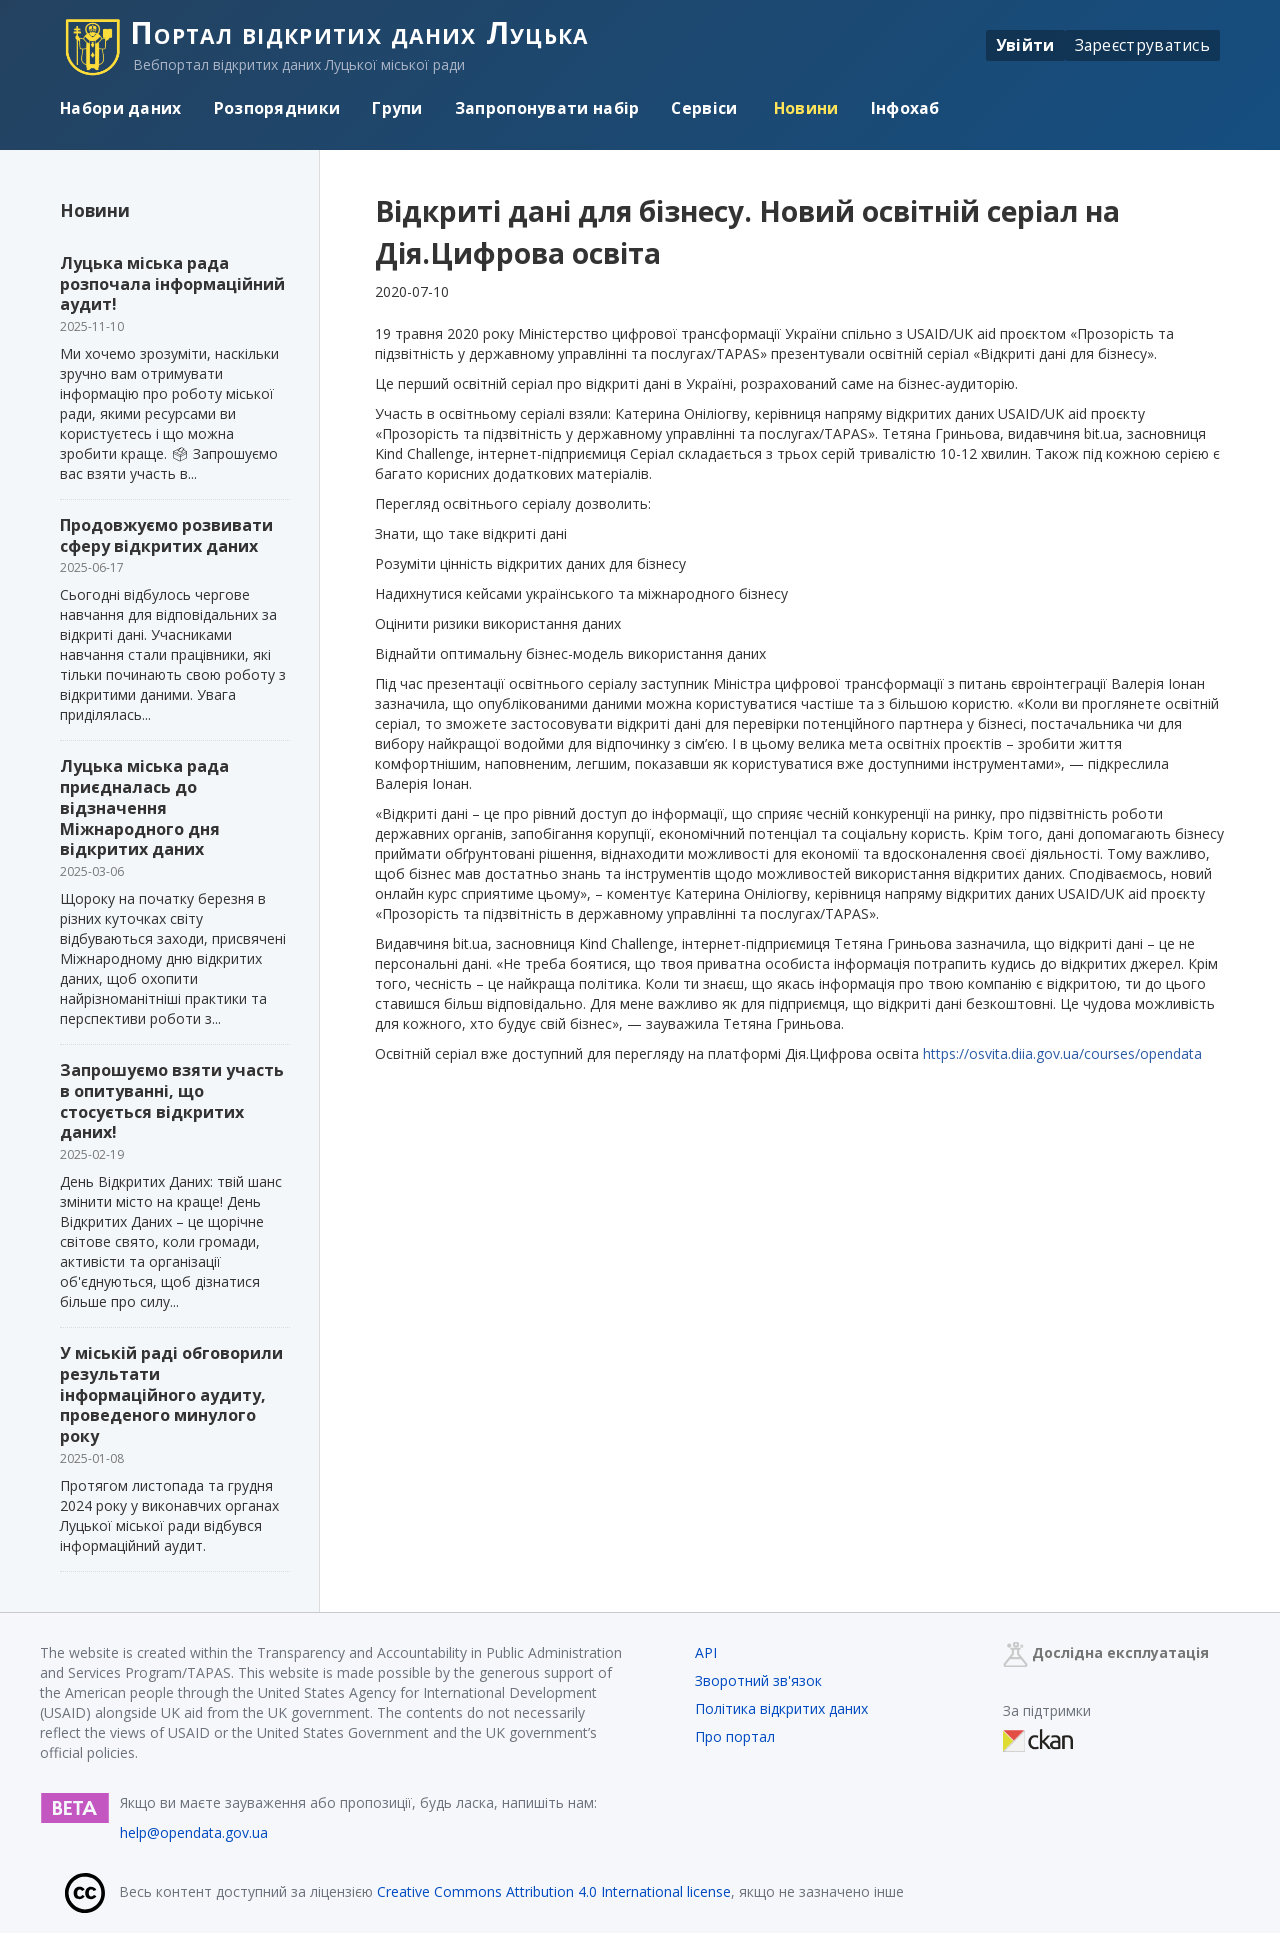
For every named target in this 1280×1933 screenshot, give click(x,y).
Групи (397, 108)
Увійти (1025, 45)
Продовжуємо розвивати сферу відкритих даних (166, 535)
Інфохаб (905, 108)
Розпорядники (277, 108)
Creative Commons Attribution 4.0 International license (554, 1891)
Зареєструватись (1143, 45)
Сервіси (704, 108)
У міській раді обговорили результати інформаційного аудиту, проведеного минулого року (171, 1394)
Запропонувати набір (547, 108)
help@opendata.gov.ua (194, 1832)
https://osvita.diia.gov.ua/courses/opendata (1062, 1053)
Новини (804, 108)
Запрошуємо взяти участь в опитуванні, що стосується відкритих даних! (172, 1101)
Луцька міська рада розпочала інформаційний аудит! (172, 284)
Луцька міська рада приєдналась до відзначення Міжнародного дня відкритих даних (144, 807)
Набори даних (121, 108)
